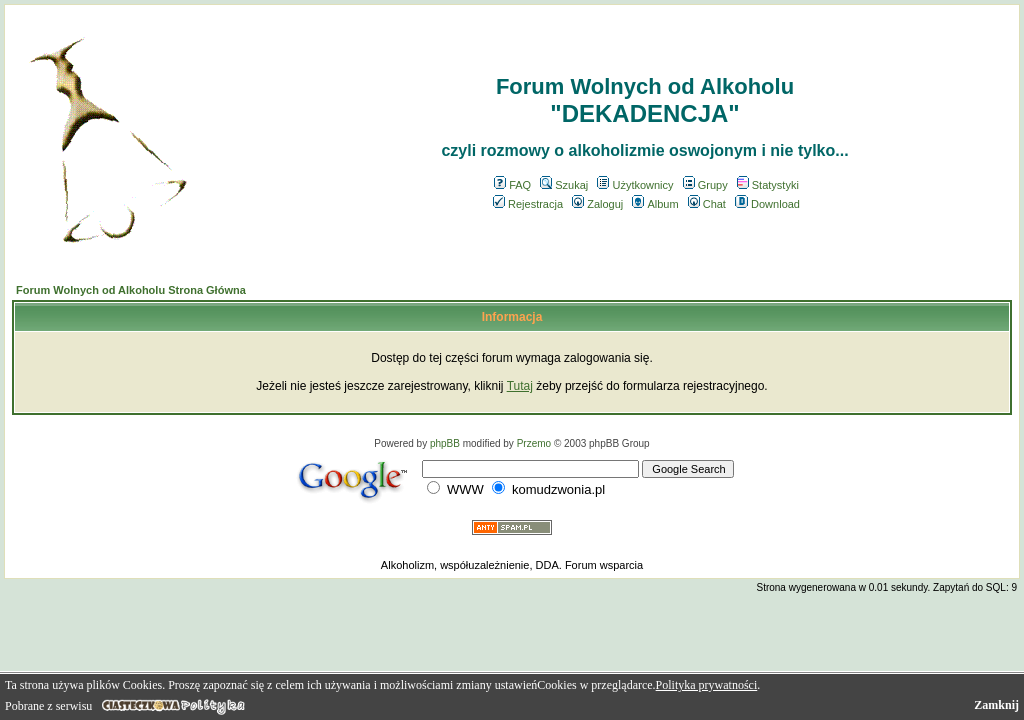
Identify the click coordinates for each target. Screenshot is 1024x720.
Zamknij (996, 705)
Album (655, 204)
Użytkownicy (635, 185)
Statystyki (768, 185)
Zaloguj (597, 204)
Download (767, 204)
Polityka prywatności (707, 685)
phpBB (445, 443)
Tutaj (520, 386)
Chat (707, 204)
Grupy (705, 185)
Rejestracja (528, 204)
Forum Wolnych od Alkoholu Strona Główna (131, 290)
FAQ (512, 185)
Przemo (534, 443)
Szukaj (564, 185)
